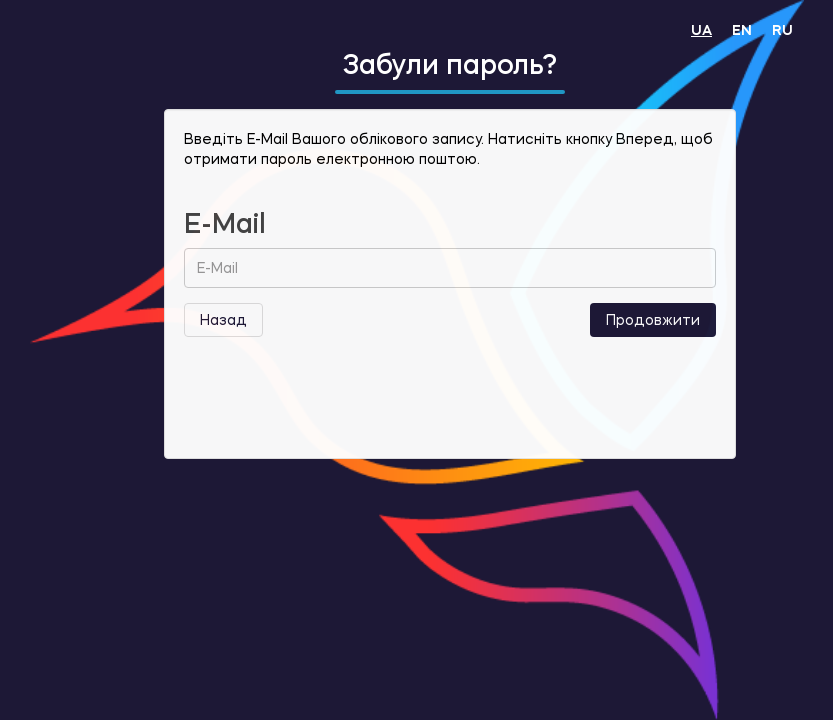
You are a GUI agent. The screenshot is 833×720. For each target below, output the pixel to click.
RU (782, 30)
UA (701, 30)
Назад (223, 319)
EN (742, 30)
